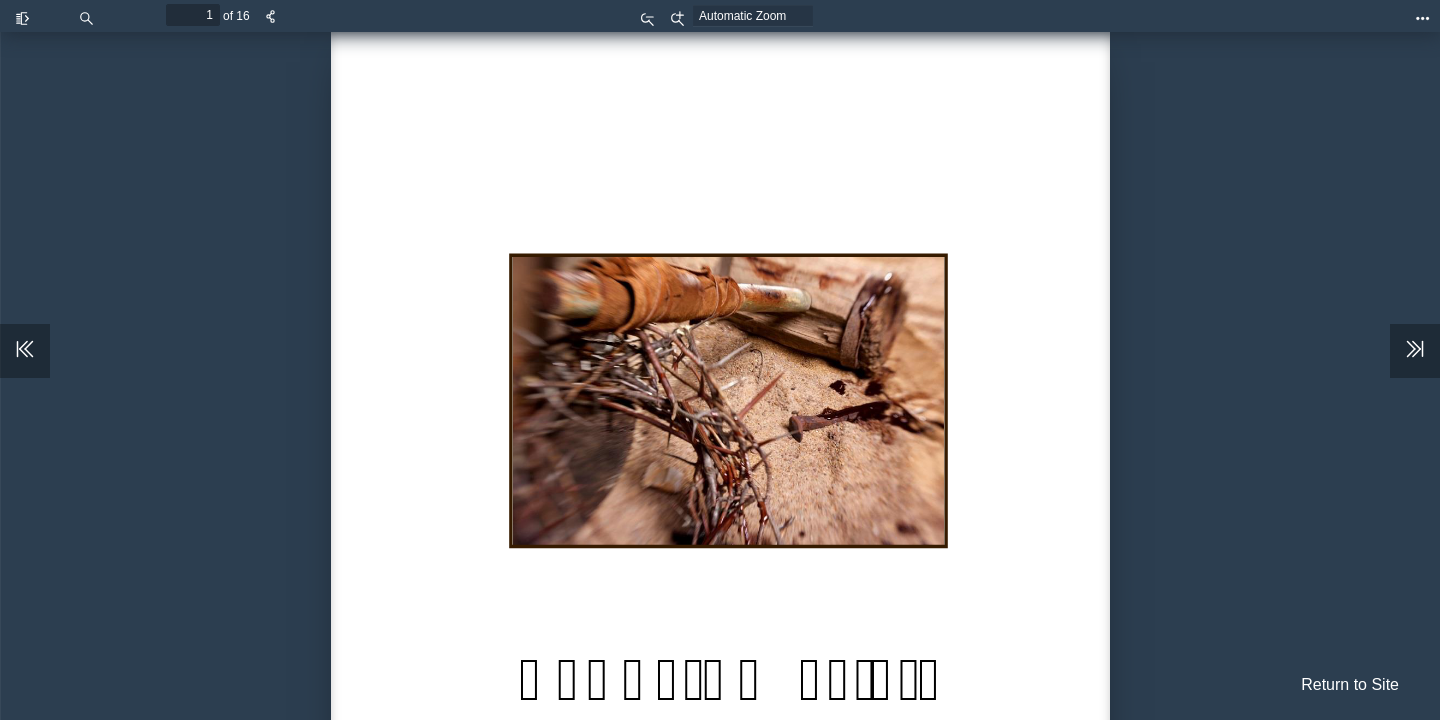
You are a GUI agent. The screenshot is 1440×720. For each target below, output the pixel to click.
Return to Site (1350, 684)
